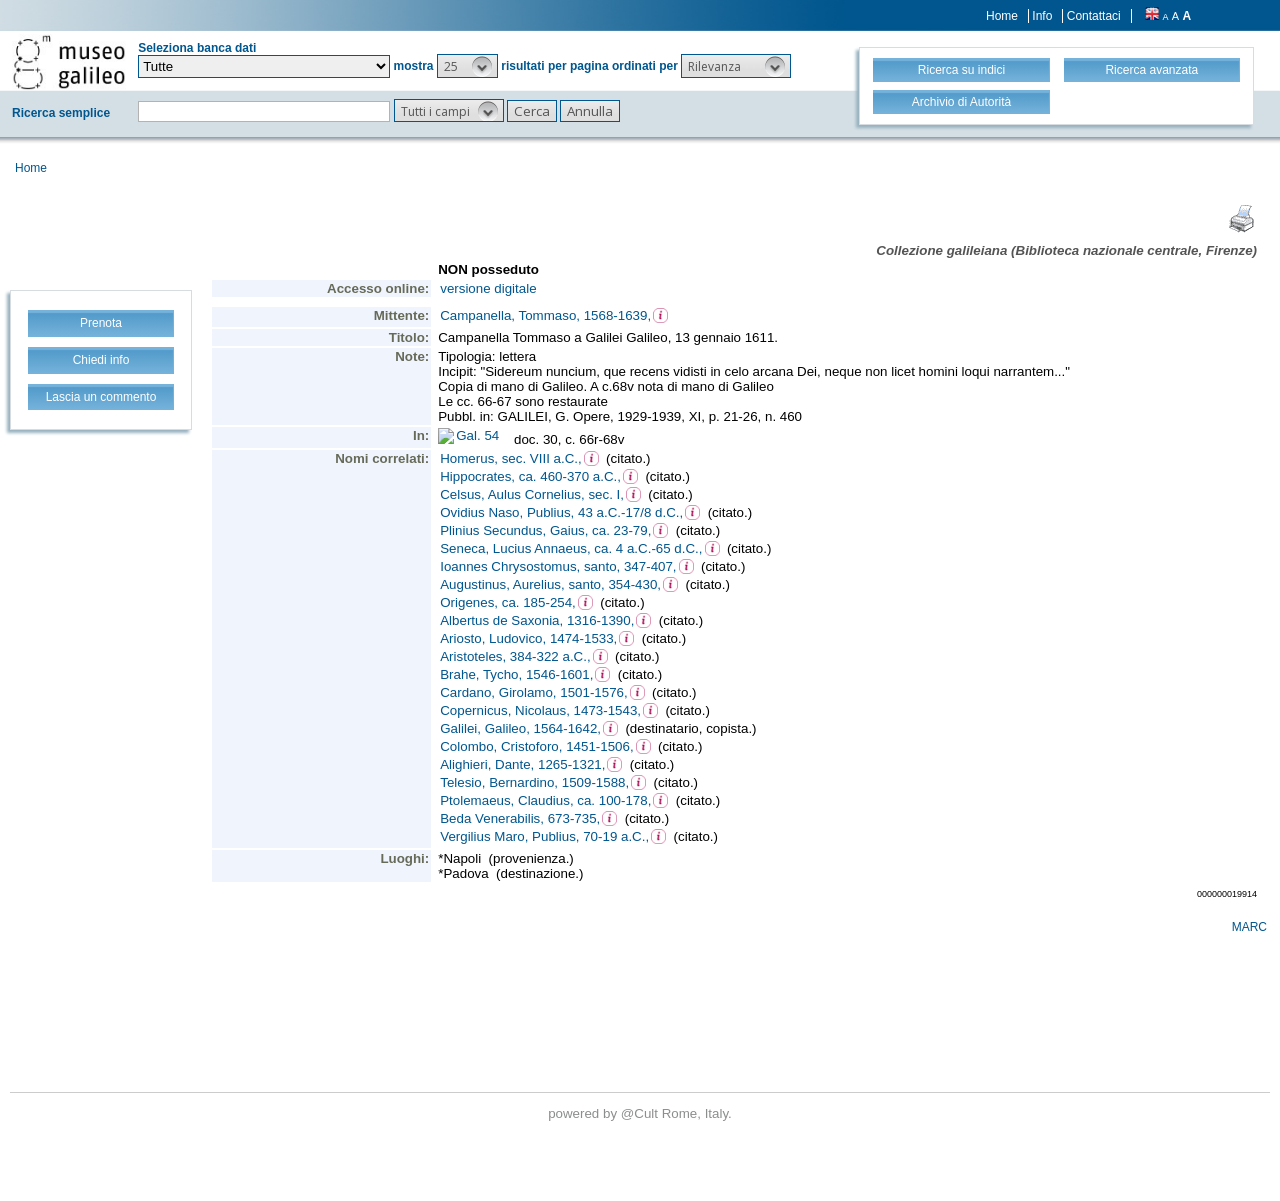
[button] (467, 66)
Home (1002, 16)
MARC (1249, 927)
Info (1042, 16)
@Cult (641, 1113)
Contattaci (1094, 16)
